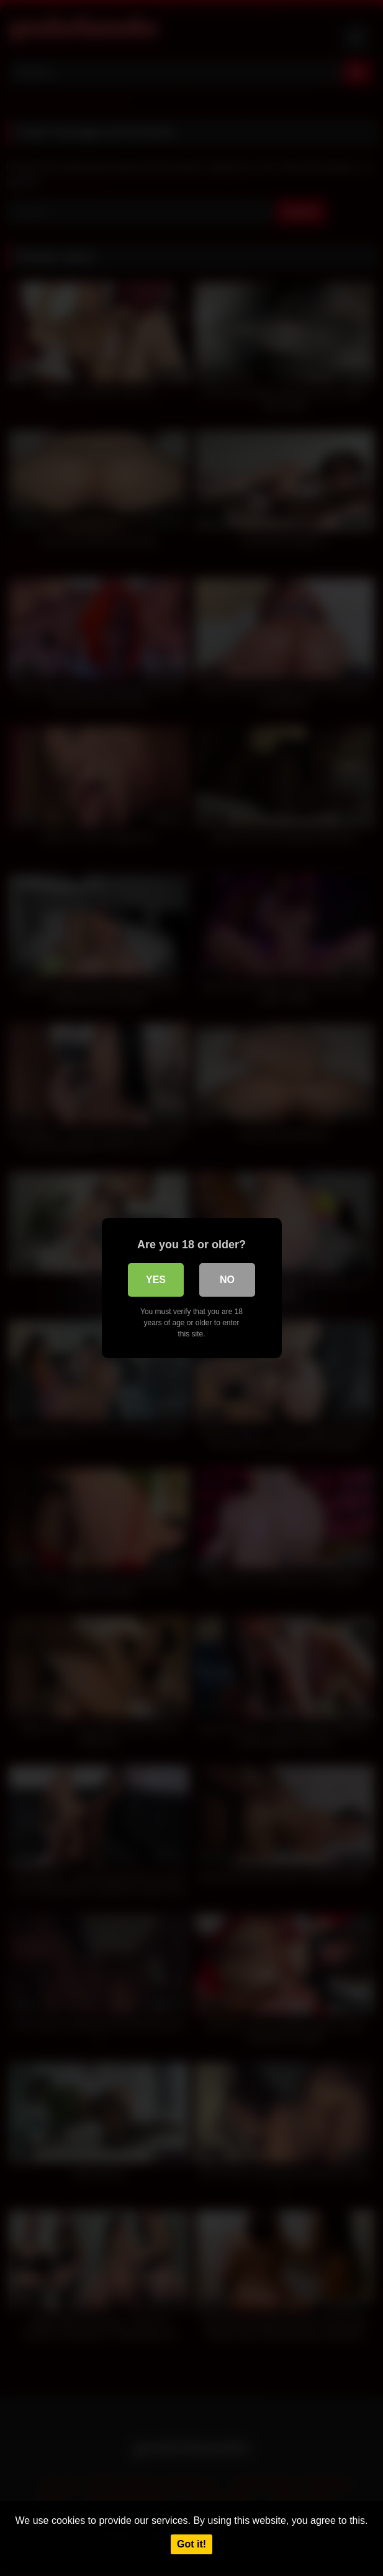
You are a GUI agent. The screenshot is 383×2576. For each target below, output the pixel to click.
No (227, 1279)
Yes (156, 1279)
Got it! (191, 2544)
